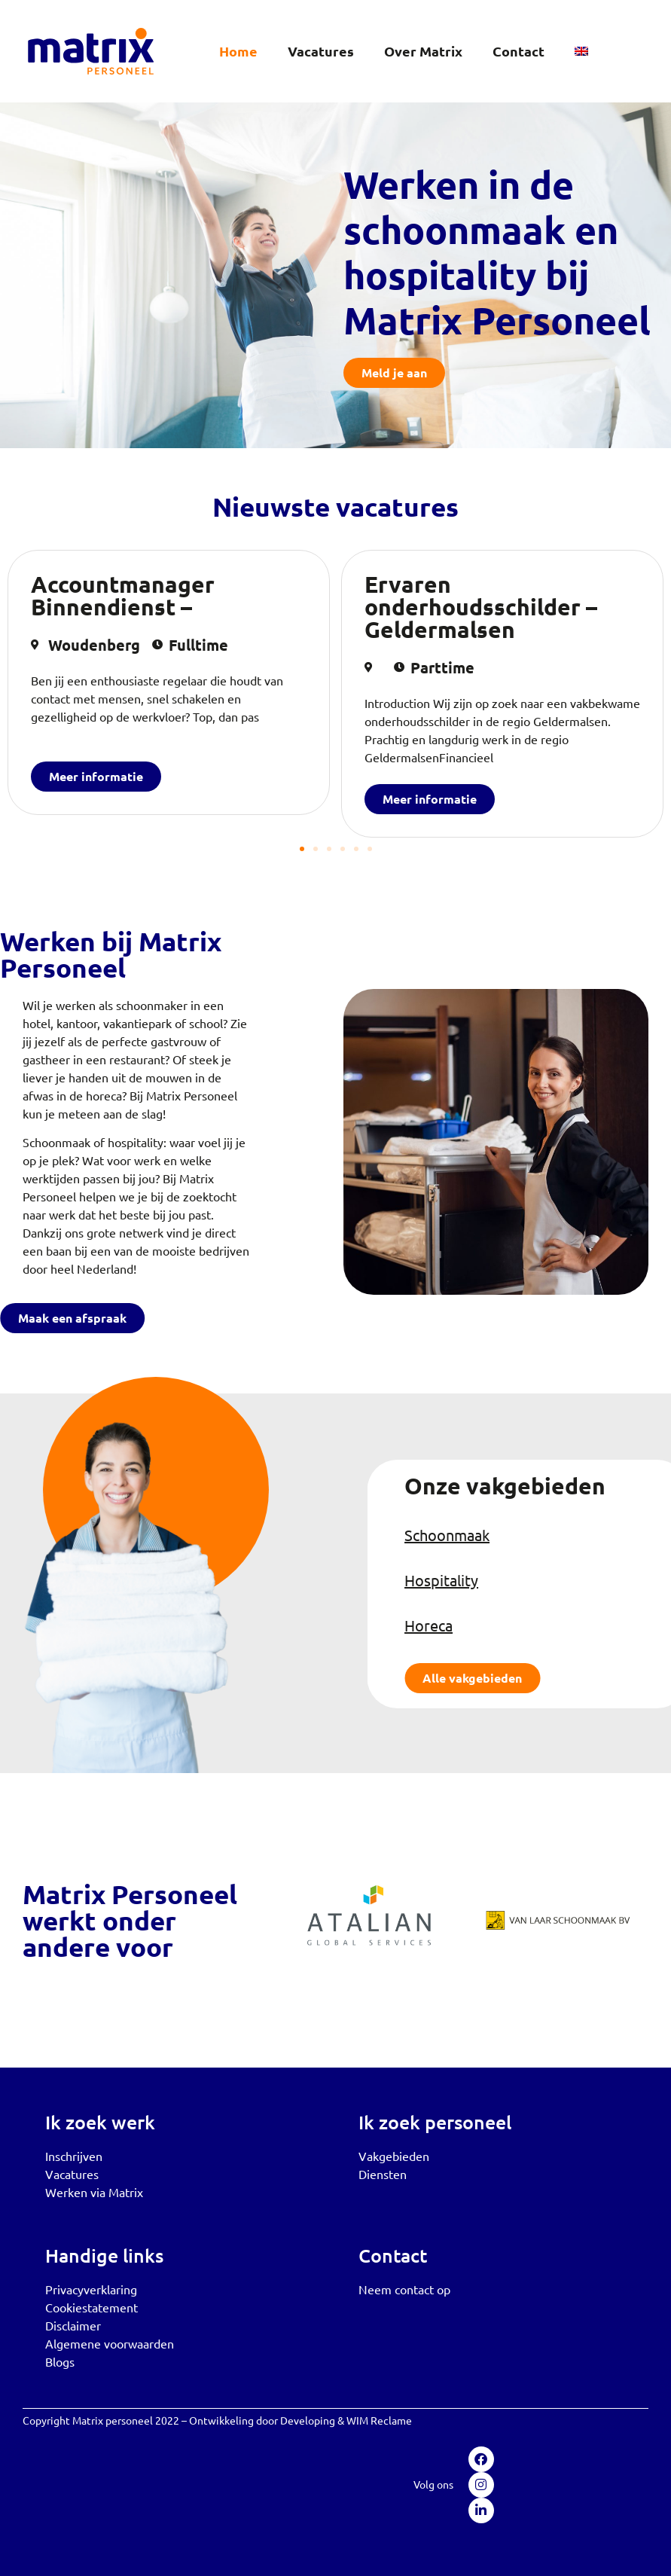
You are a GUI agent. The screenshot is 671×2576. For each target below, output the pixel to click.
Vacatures (321, 51)
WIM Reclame (379, 2420)
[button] (302, 849)
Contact (518, 51)
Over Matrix (423, 51)
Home (238, 51)
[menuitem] (581, 51)
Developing (307, 2420)
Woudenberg (94, 645)
